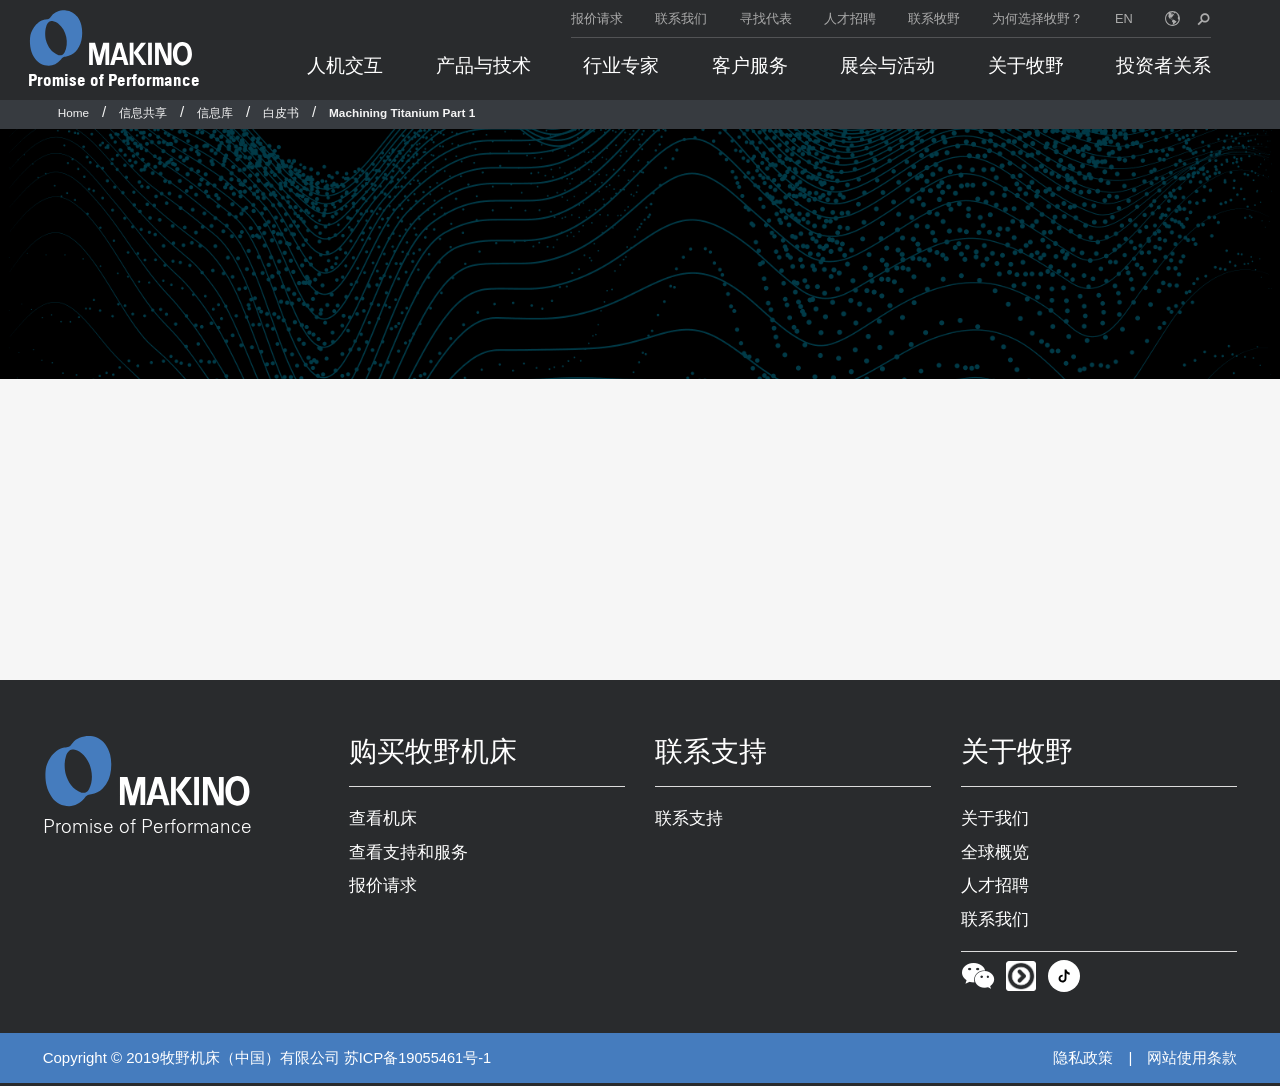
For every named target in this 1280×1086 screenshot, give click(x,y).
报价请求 (597, 18)
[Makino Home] (111, 38)
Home (73, 112)
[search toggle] (1203, 18)
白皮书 (281, 112)
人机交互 (345, 65)
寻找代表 (766, 18)
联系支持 (689, 819)
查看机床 (383, 819)
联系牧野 (934, 18)
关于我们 (995, 819)
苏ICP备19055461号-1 (419, 1061)
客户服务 (750, 65)
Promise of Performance (114, 80)
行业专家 (621, 65)
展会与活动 (887, 65)
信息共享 (143, 112)
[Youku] (1021, 983)
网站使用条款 (1192, 1060)
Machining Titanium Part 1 (402, 112)
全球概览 (995, 853)
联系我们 (681, 18)
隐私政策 (1083, 1060)
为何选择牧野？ (1037, 18)
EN (1124, 18)
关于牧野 (1026, 65)
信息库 (215, 112)
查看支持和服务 (408, 853)
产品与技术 (483, 65)
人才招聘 (850, 18)
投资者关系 (1163, 65)
